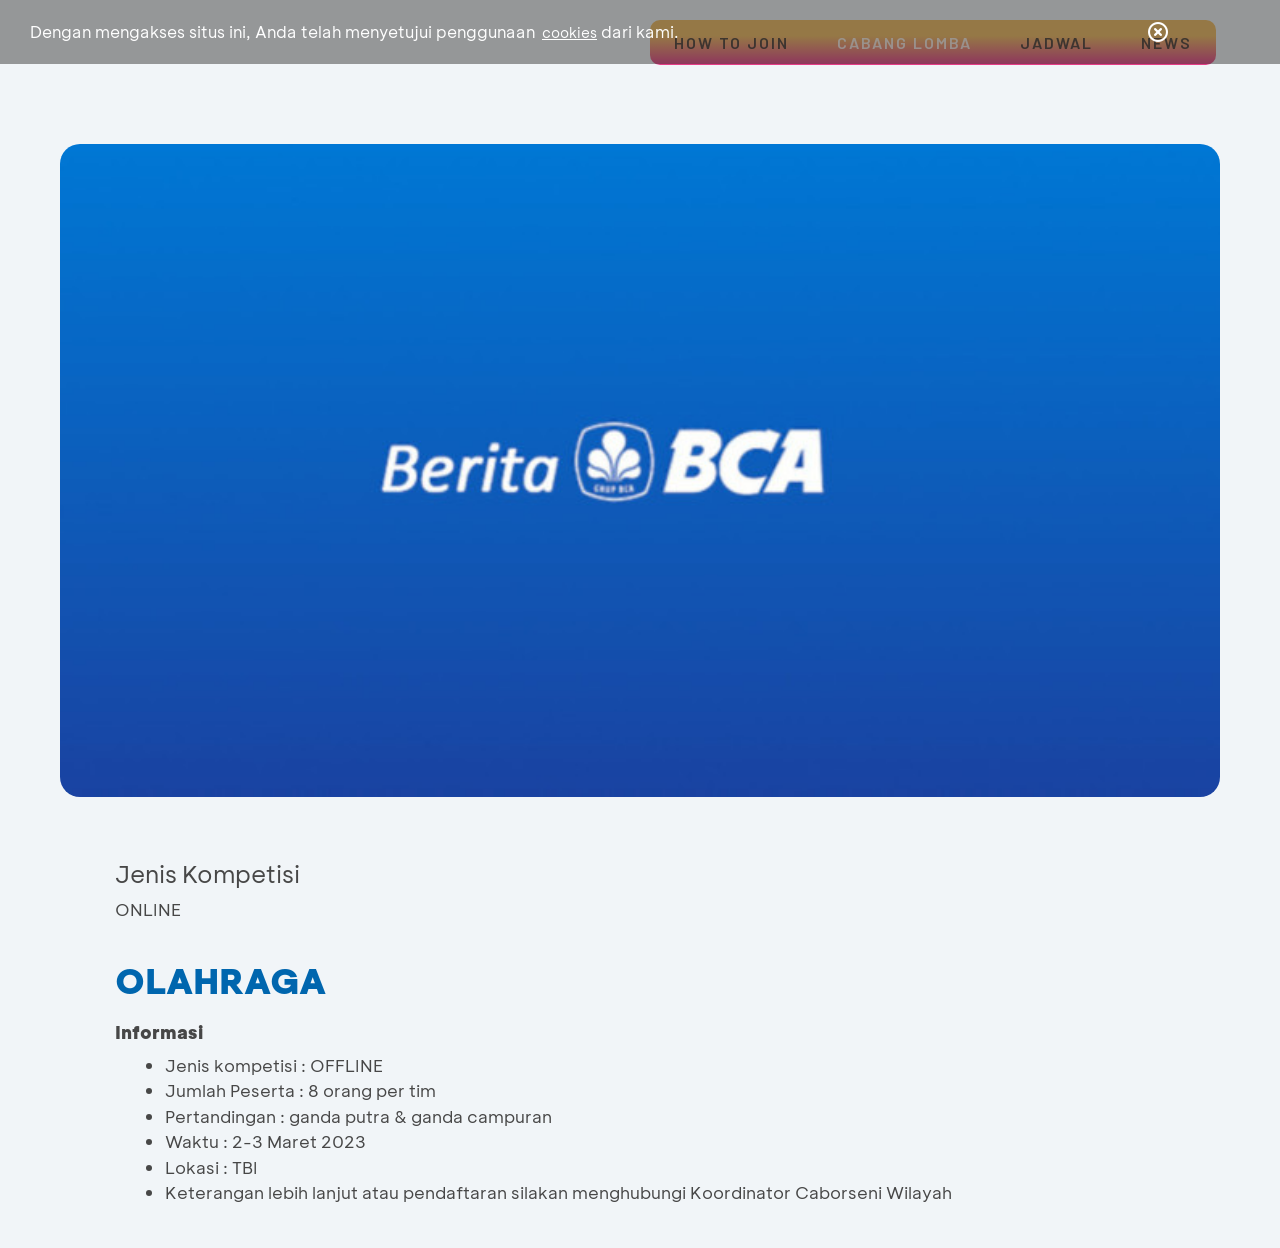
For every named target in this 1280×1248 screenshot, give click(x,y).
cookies (569, 32)
